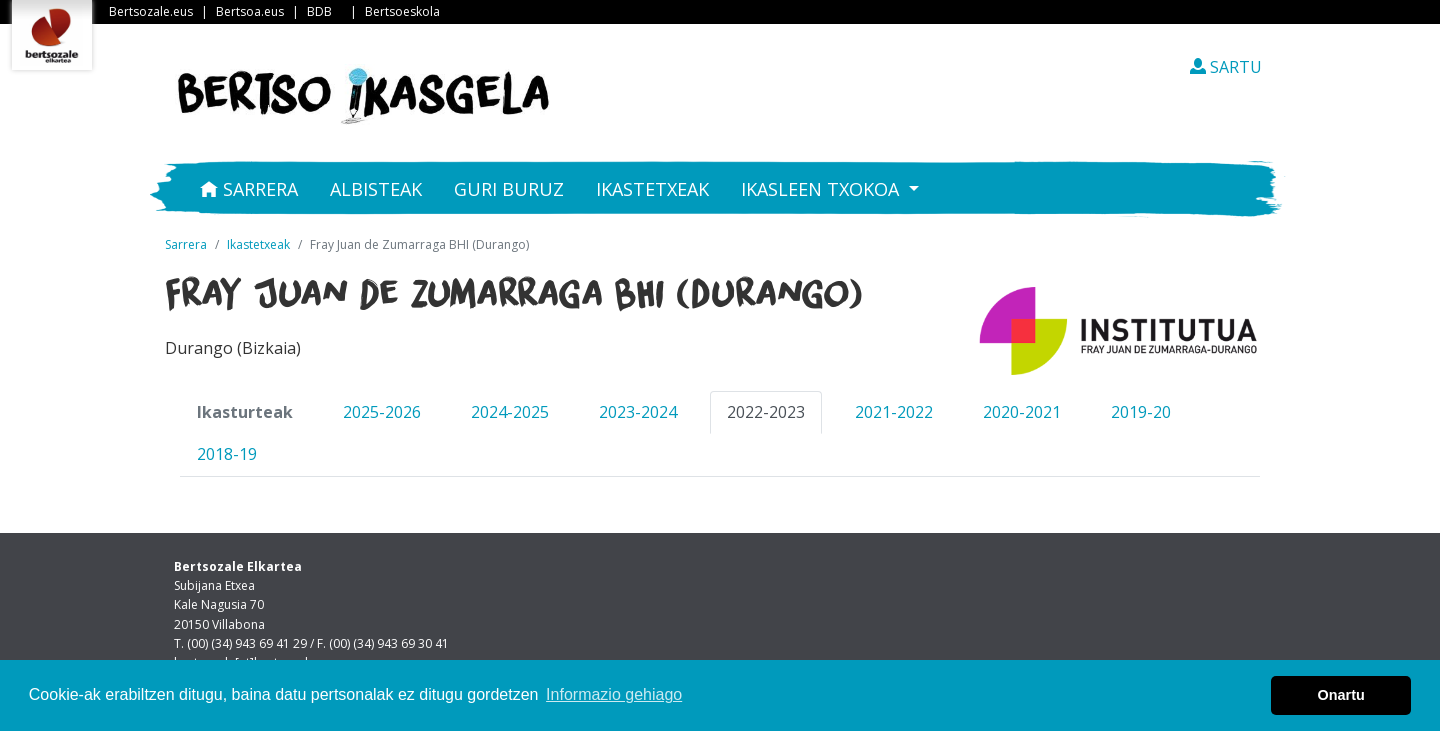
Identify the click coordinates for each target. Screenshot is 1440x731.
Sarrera (249, 189)
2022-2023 (766, 412)
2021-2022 (894, 412)
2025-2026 (382, 412)
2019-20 (1141, 412)
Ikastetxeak (652, 189)
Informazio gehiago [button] (614, 694)
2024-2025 (510, 412)
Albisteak (376, 189)
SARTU (1226, 67)
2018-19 (227, 454)
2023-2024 (638, 412)
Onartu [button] (1341, 695)
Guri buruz (509, 189)
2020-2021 (1022, 412)
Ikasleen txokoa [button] (822, 189)
